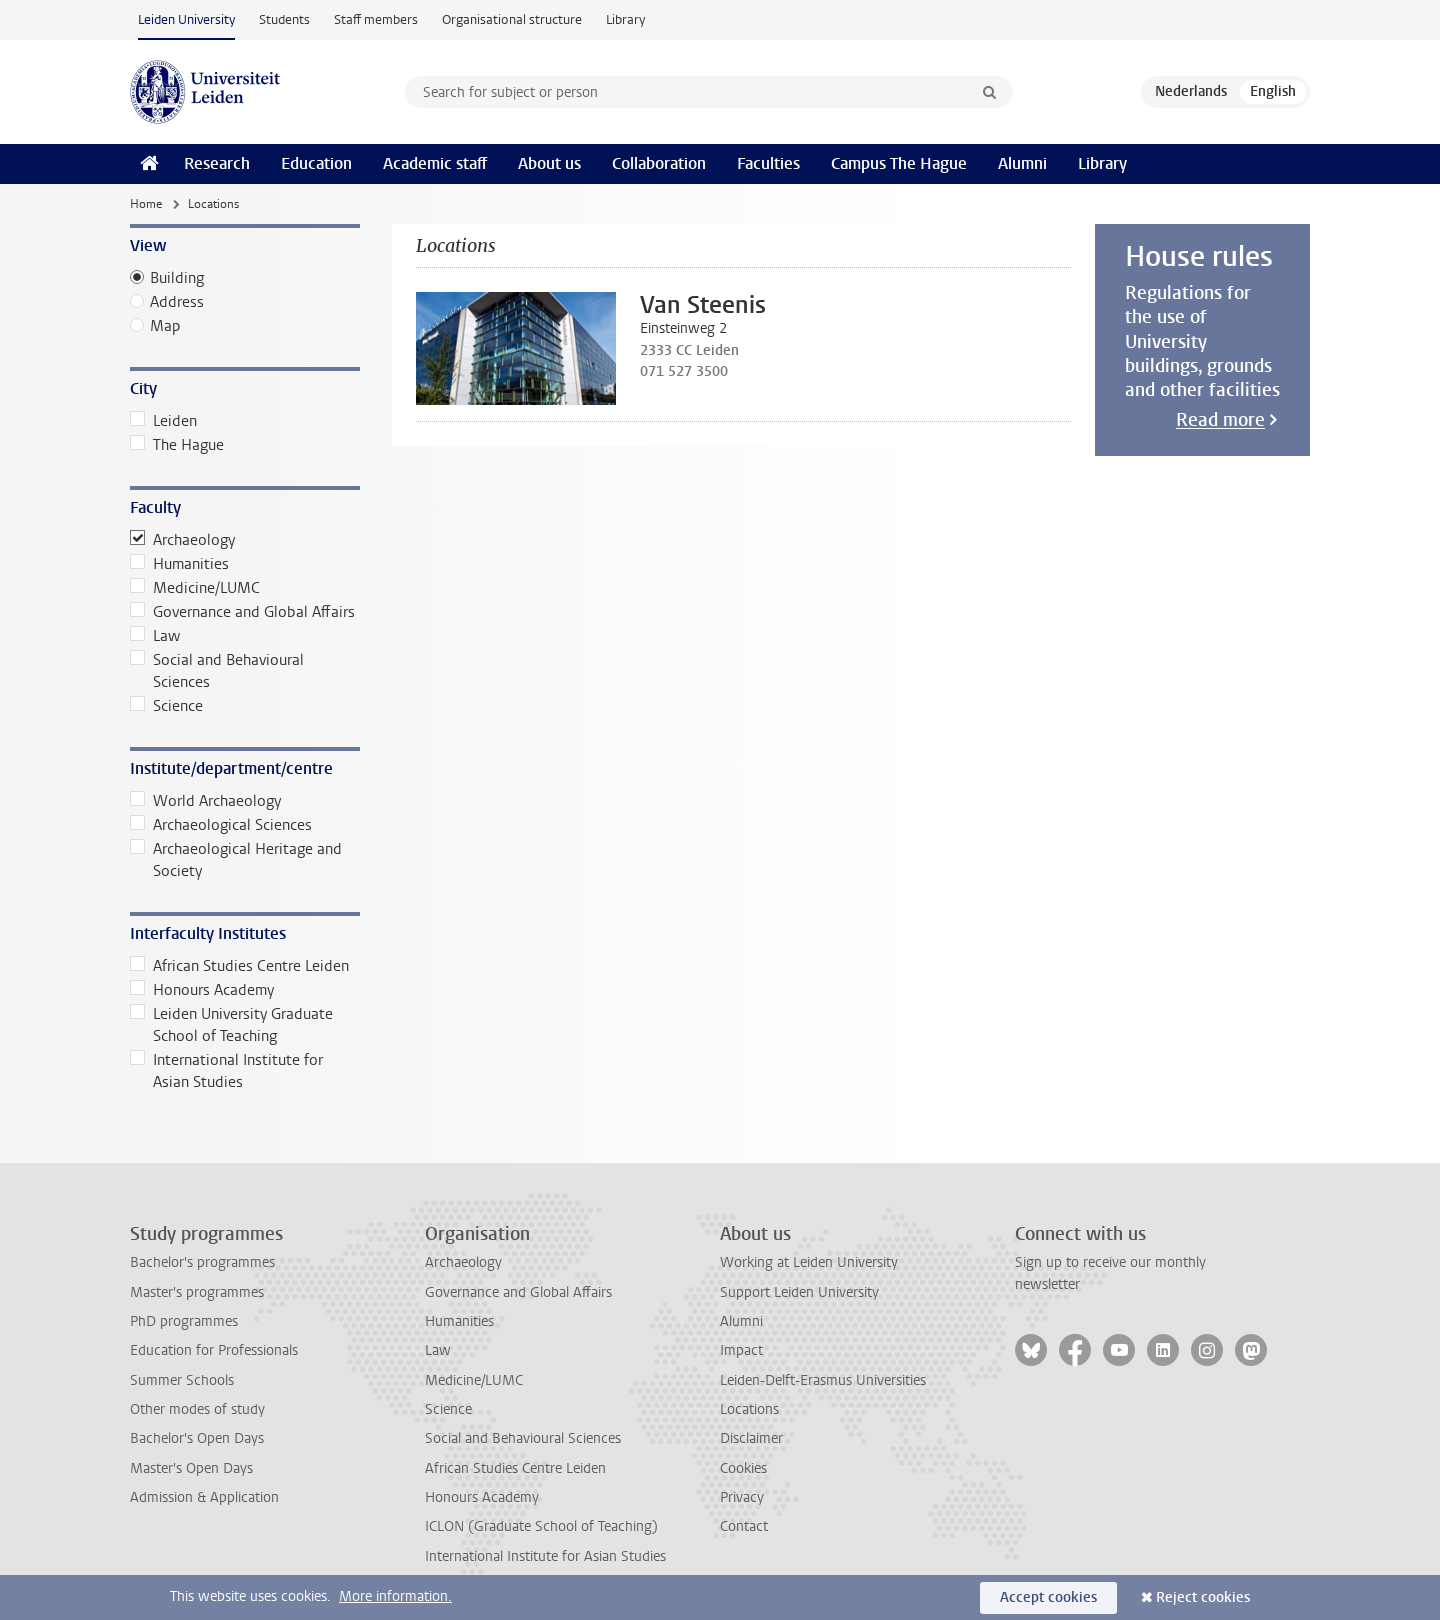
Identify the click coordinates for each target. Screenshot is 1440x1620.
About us (549, 163)
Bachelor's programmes (202, 1262)
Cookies (743, 1468)
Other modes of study (197, 1409)
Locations (749, 1409)
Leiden (163, 421)
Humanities (179, 564)
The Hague (177, 445)
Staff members (376, 19)
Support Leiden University (799, 1292)
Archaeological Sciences (221, 825)
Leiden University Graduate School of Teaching (231, 1025)
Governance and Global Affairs (242, 612)
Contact (744, 1526)
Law (155, 636)
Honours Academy (202, 990)
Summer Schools (182, 1380)
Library (625, 19)
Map (165, 326)
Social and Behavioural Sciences (217, 671)
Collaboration (659, 163)
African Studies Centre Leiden (239, 966)
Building (177, 278)
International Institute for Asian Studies (226, 1071)
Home (146, 204)
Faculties (768, 163)
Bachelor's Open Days (197, 1438)
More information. (395, 1596)
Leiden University (186, 19)
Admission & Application (204, 1497)
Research (217, 163)
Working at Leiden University (809, 1262)
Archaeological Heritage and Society (236, 860)
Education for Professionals (214, 1350)
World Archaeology (205, 801)
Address (177, 302)
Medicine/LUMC (195, 588)
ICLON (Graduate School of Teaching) (541, 1526)
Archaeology (182, 540)
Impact (741, 1350)
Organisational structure (512, 19)
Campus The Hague (899, 163)
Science (166, 706)
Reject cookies (1203, 1597)
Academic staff (435, 163)
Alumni (1022, 163)
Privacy (742, 1497)
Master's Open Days (191, 1468)
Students (284, 19)
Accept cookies (1048, 1597)
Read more (1220, 420)
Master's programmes (197, 1292)
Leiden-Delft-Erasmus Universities (823, 1380)
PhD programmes (184, 1321)
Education (316, 163)
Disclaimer (751, 1438)
